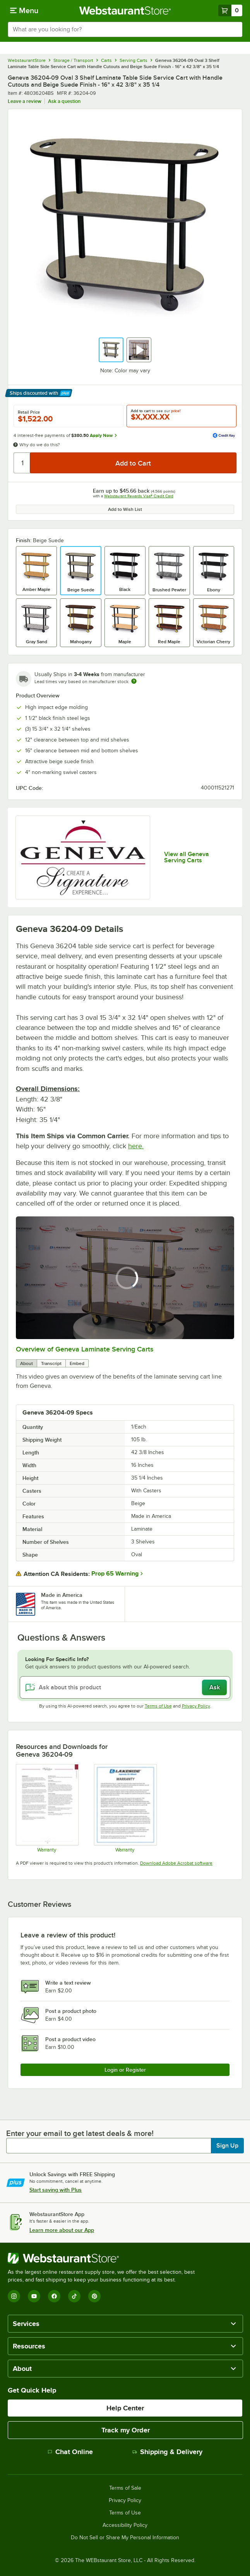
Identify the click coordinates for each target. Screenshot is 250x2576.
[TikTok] (74, 2296)
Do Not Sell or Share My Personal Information (125, 2537)
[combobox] (125, 29)
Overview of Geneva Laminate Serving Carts (84, 1349)
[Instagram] (14, 2296)
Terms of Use (158, 1706)
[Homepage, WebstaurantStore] (125, 10)
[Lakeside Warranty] (125, 1808)
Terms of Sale (125, 2488)
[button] (111, 349)
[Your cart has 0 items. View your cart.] (230, 10)
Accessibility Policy (125, 2525)
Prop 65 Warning (115, 1573)
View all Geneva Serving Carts (186, 857)
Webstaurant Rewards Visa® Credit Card (138, 496)
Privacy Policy (196, 1706)
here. (136, 1146)
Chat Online (70, 2452)
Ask (214, 1687)
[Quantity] (22, 462)
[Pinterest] (94, 2296)
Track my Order (125, 2430)
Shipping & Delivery (167, 2452)
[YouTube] (34, 2296)
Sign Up (227, 2145)
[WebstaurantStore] (104, 2258)
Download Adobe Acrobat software (176, 1863)
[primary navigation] (24, 10)
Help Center (125, 2408)
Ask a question (64, 101)
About (26, 1363)
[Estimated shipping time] (133, 681)
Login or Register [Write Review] (125, 2070)
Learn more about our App (61, 2230)
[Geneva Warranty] (47, 1808)
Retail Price (29, 412)
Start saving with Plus (55, 2190)
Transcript (51, 1363)
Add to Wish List (125, 509)
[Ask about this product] (125, 1687)
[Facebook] (54, 2296)
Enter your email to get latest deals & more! (80, 2133)
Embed (77, 1363)
